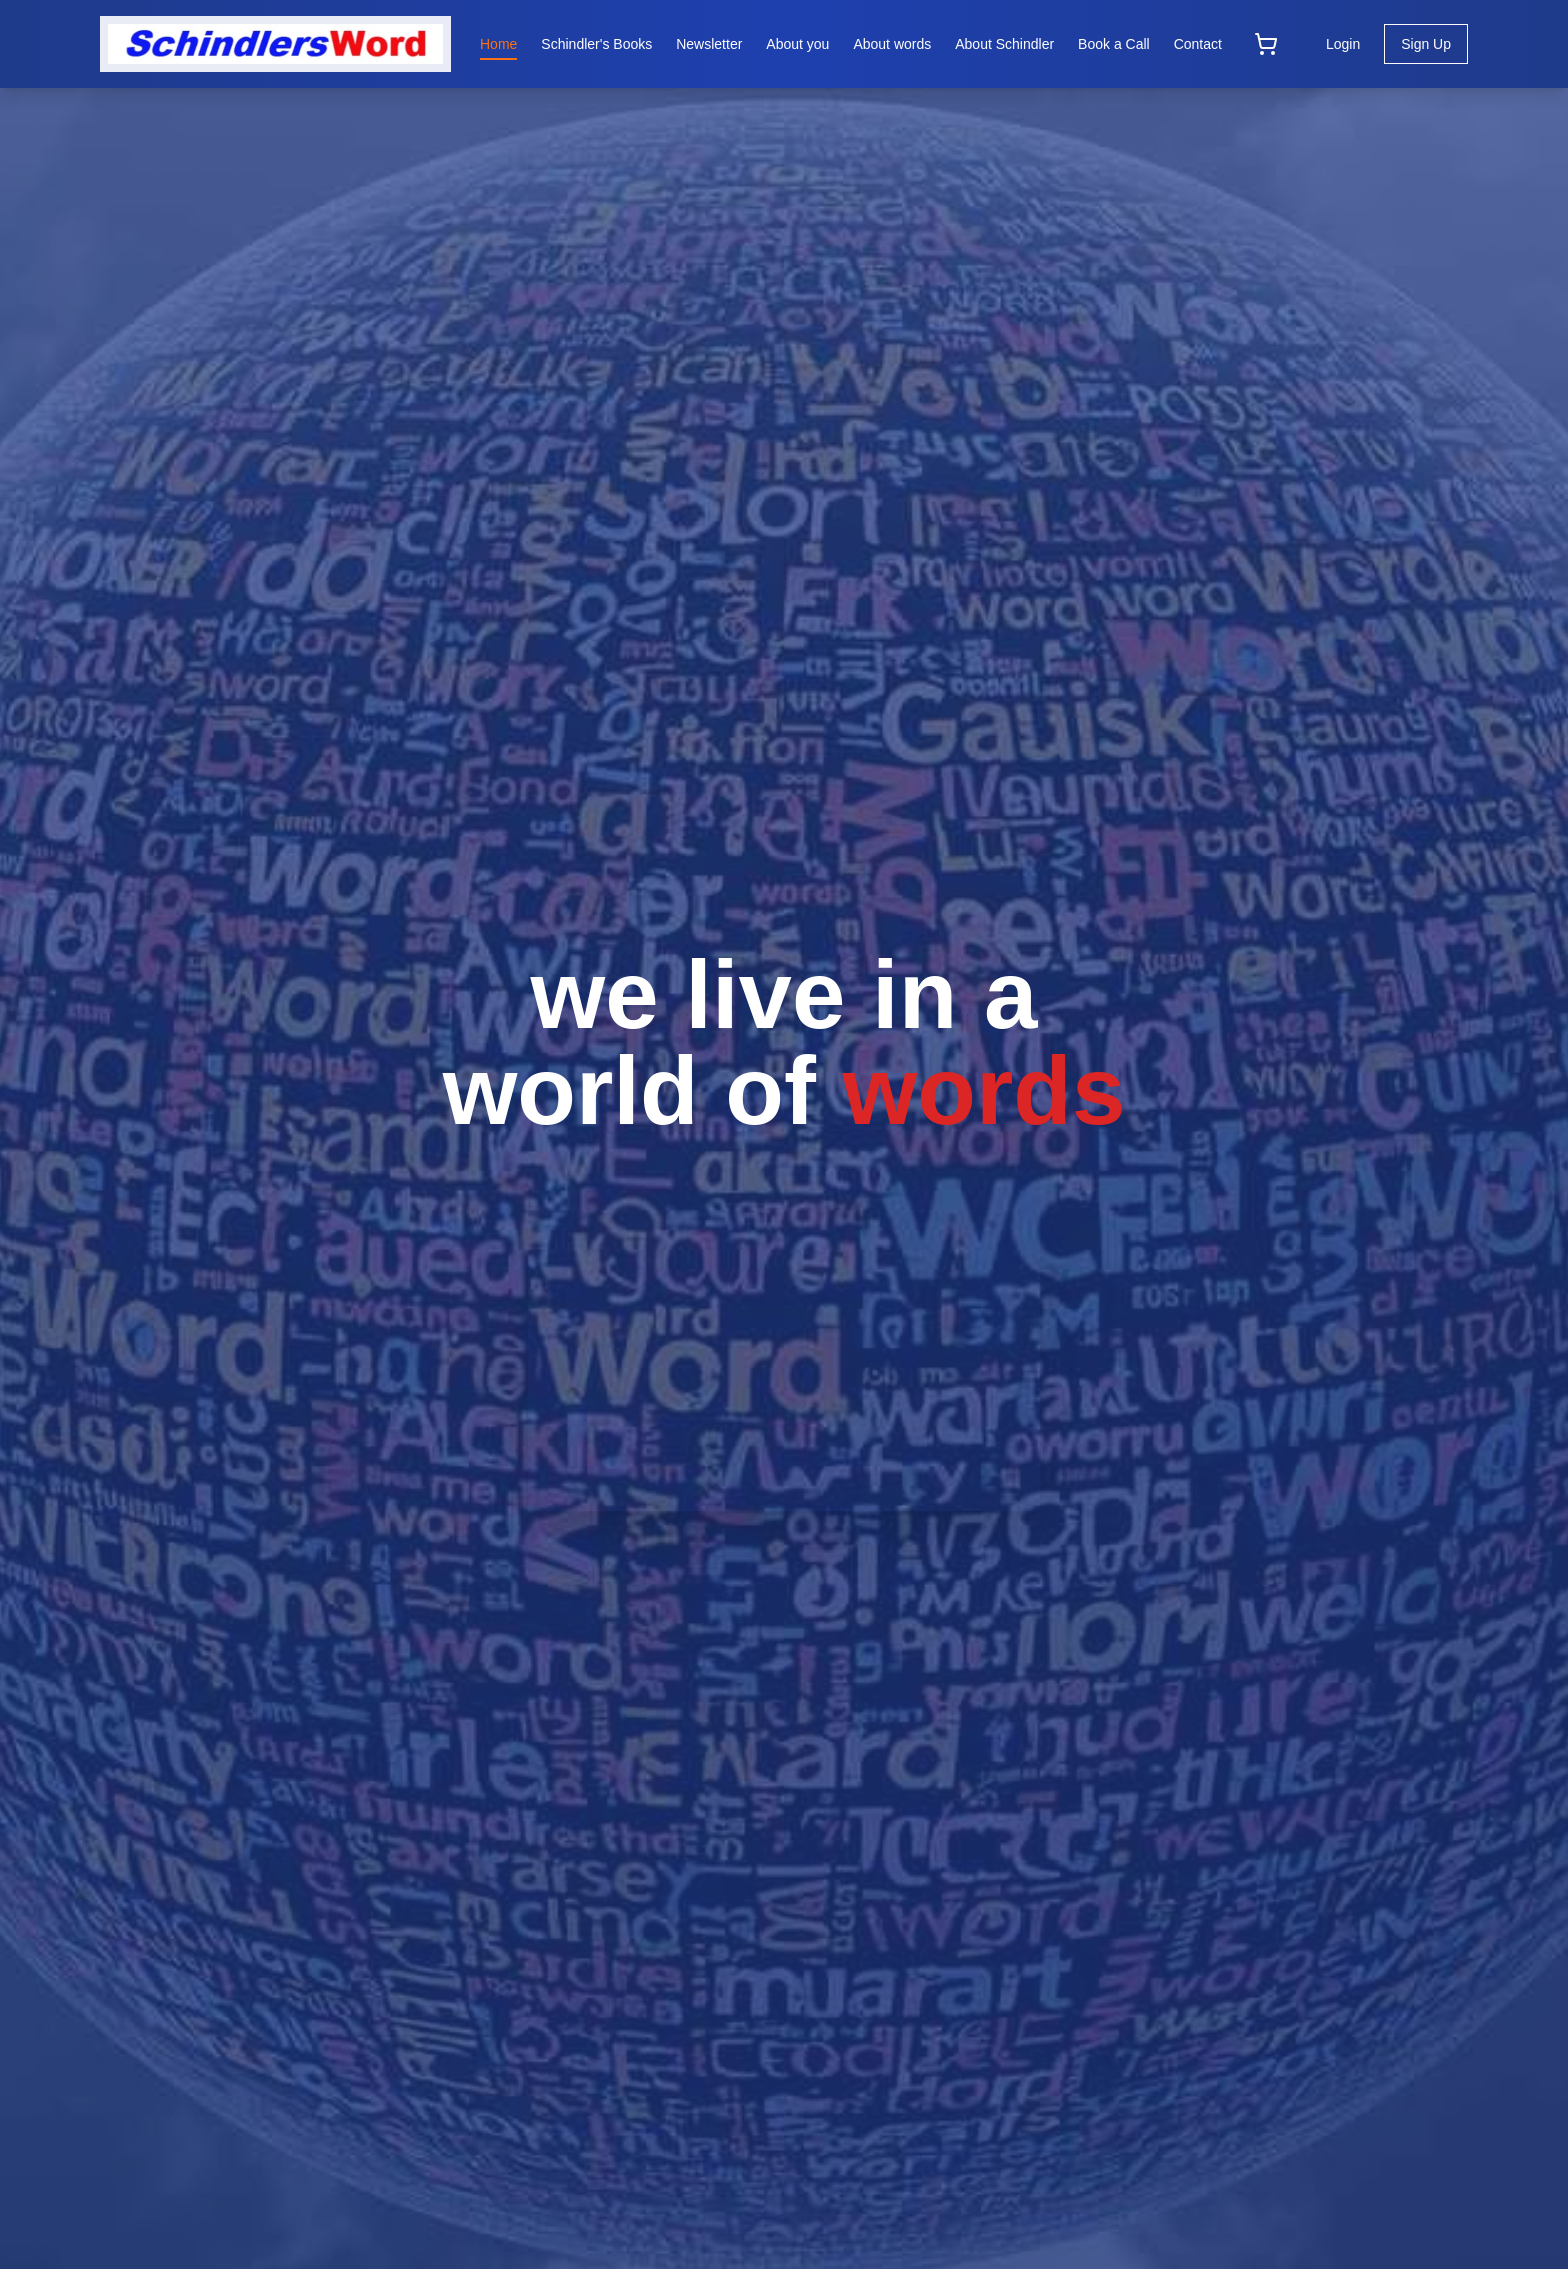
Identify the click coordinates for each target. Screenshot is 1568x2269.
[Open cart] (1266, 44)
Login (1343, 44)
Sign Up (1426, 44)
